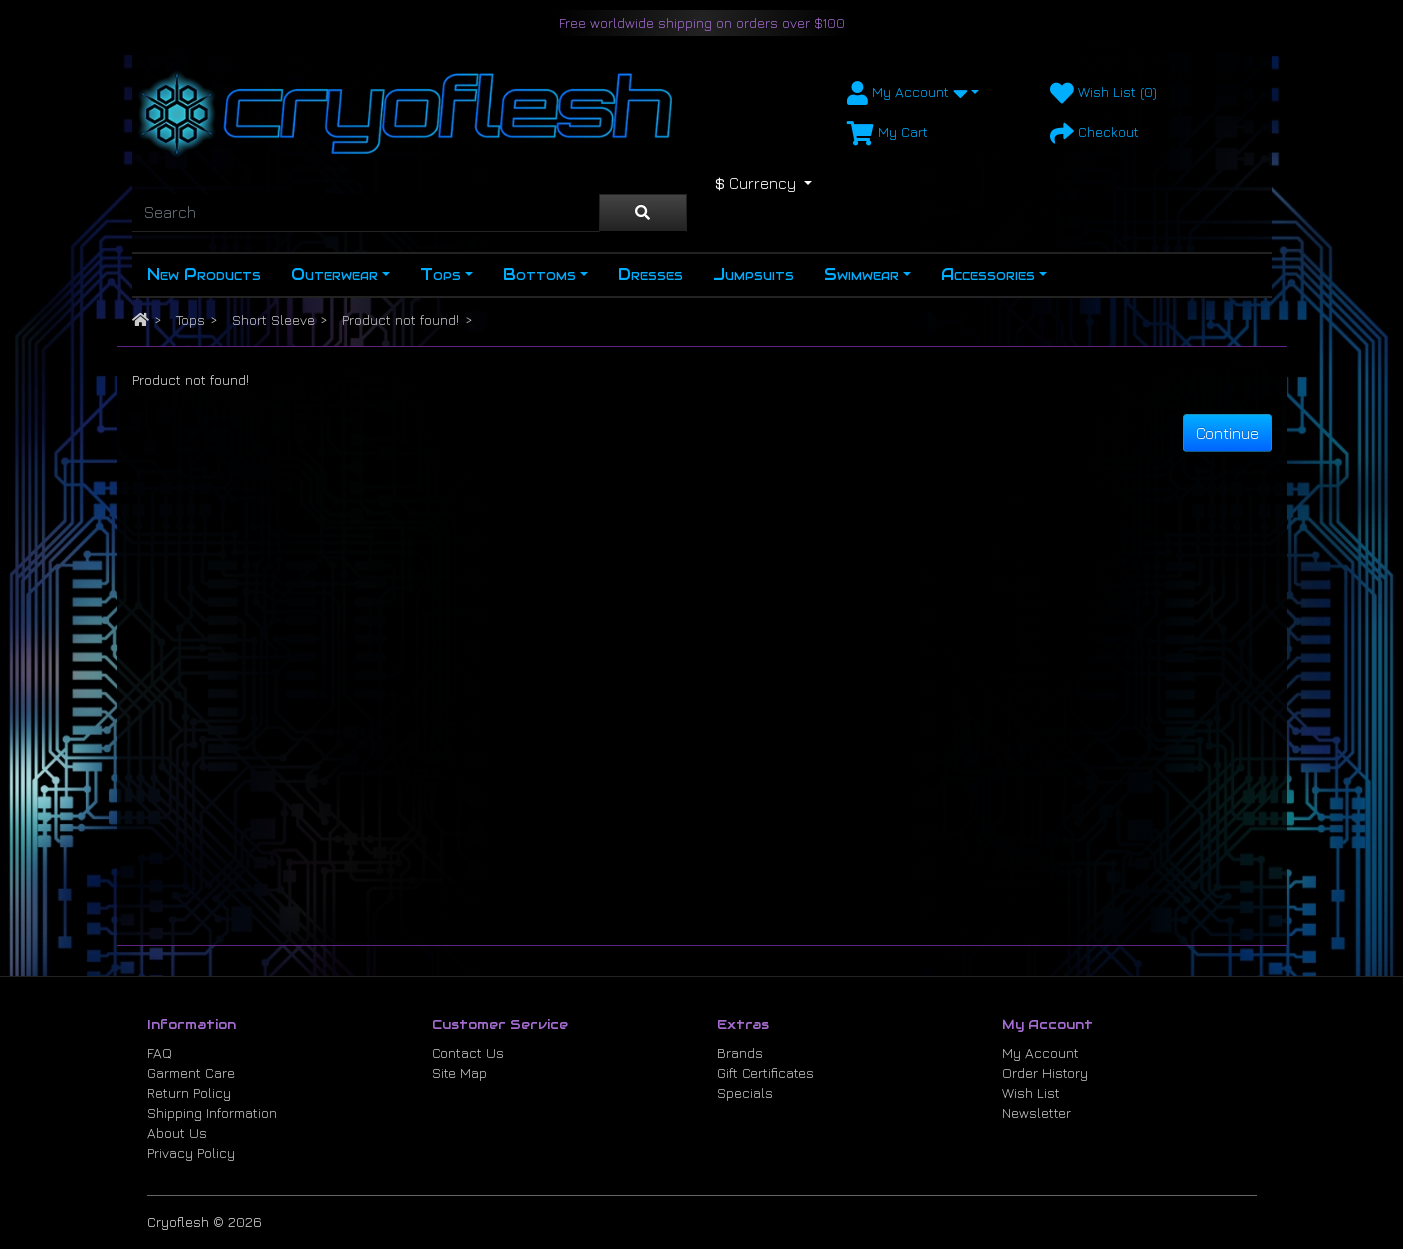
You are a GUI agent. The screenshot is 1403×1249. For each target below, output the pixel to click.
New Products (204, 274)
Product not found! (400, 319)
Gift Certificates (765, 1072)
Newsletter (1036, 1112)
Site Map (459, 1072)
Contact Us (468, 1052)
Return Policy (189, 1092)
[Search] (366, 213)
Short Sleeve (273, 319)
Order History (1045, 1072)
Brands (740, 1052)
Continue (1227, 433)
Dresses (650, 274)
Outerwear (334, 274)
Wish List (1031, 1092)
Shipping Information (212, 1112)
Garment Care (191, 1072)
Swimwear (861, 274)
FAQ (159, 1052)
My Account (1040, 1052)
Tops (440, 274)
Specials (745, 1092)
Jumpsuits (753, 274)
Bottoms (539, 274)
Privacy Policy (191, 1152)
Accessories (988, 274)
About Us (177, 1132)
